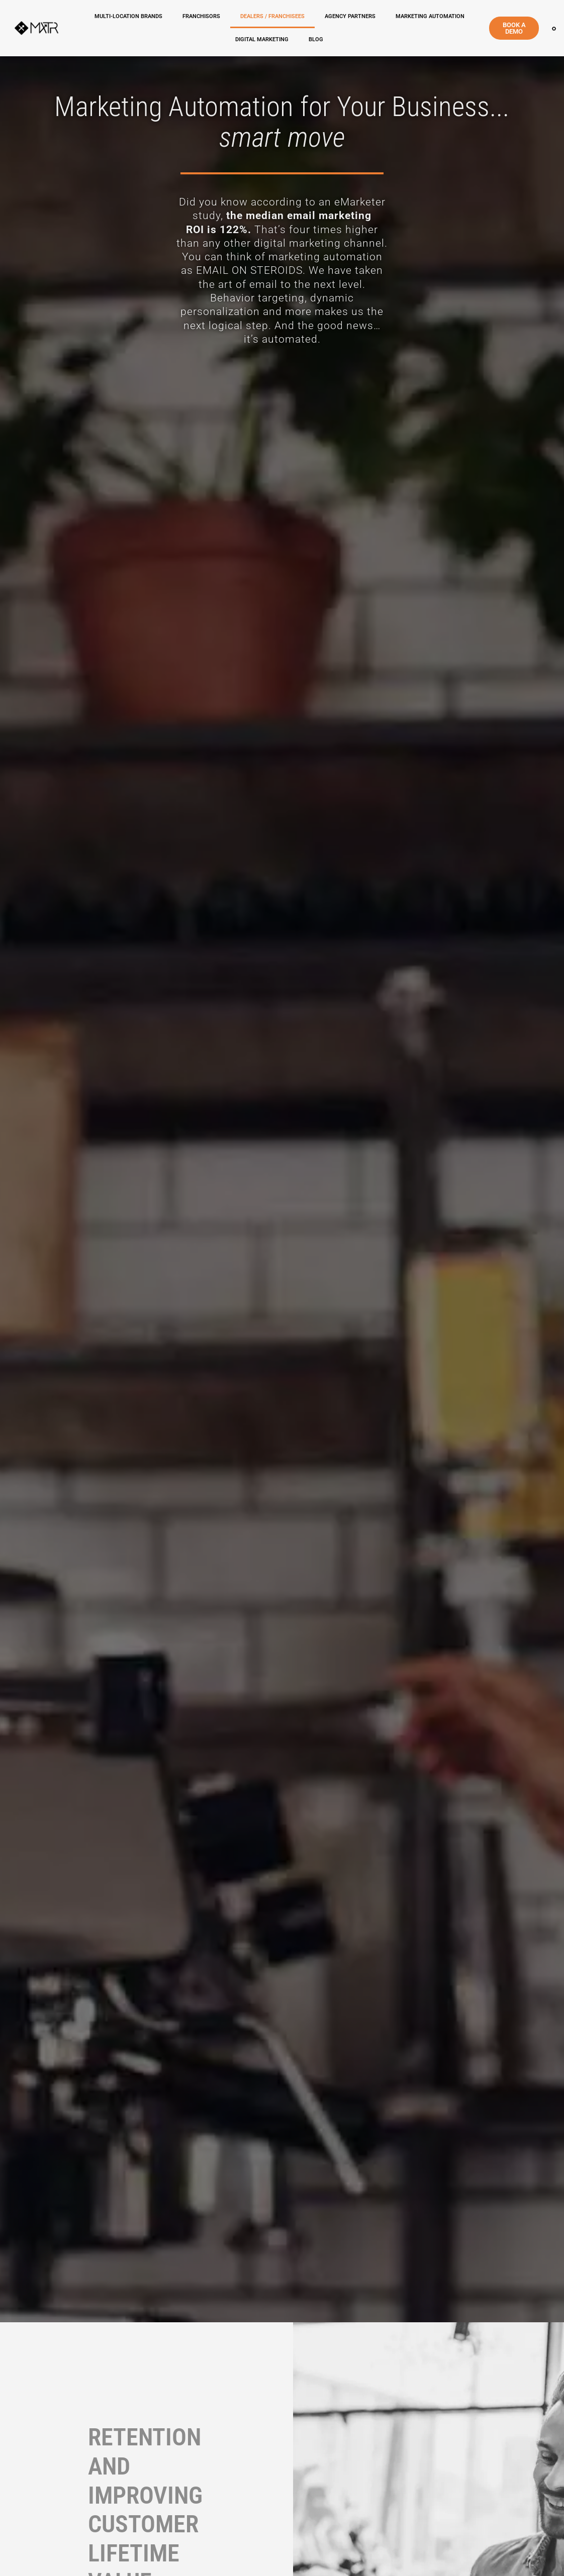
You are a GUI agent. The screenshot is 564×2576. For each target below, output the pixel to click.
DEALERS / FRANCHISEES (272, 16)
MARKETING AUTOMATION (430, 16)
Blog (316, 39)
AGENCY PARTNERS (350, 16)
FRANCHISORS (201, 16)
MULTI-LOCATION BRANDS (128, 16)
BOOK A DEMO (514, 28)
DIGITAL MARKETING (262, 39)
